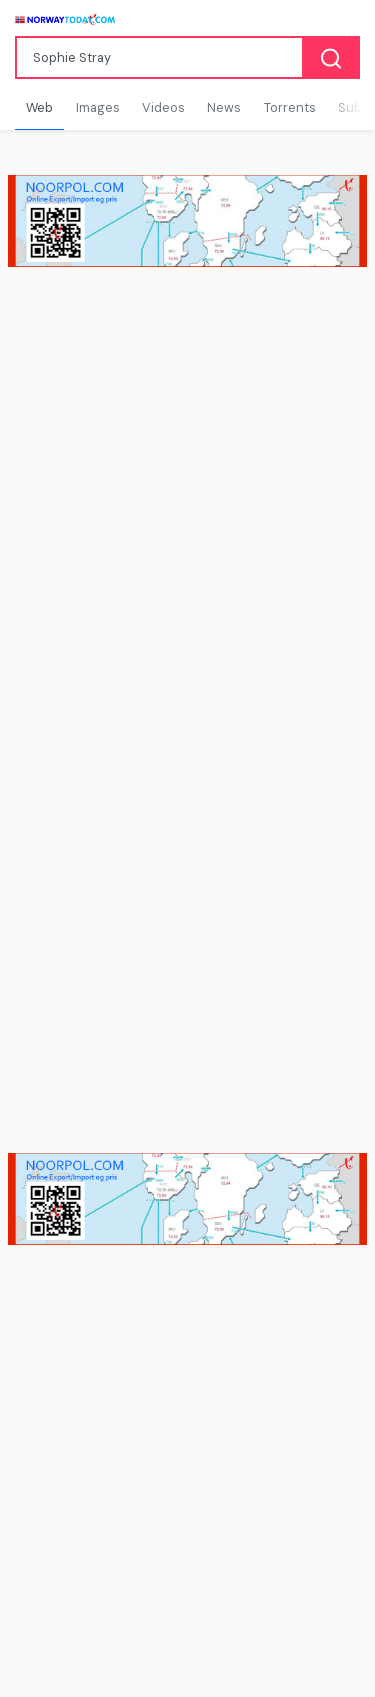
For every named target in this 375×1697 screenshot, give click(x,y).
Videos (163, 107)
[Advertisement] (187, 493)
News (224, 107)
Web (39, 107)
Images (98, 107)
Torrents (290, 107)
